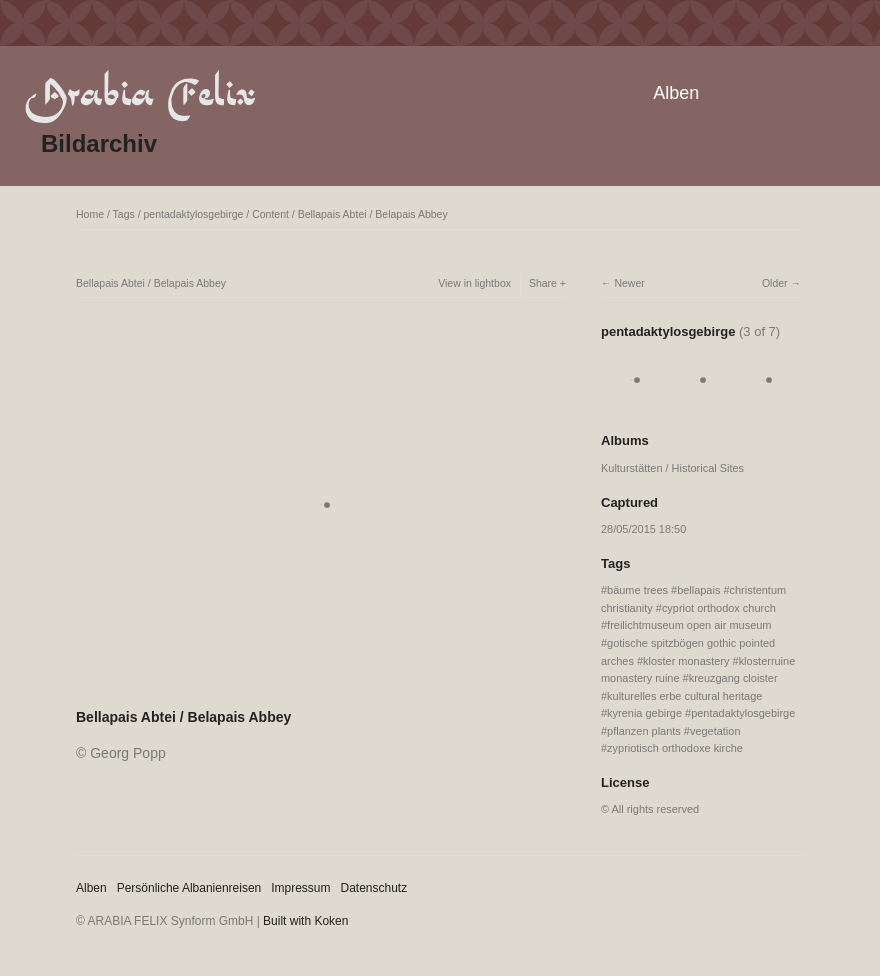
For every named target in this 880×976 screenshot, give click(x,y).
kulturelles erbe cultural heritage (684, 696)
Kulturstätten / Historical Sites (672, 468)
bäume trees (637, 590)
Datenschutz (374, 888)
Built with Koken (305, 921)
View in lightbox (474, 283)
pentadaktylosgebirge (194, 214)
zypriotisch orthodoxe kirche (675, 748)
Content (270, 214)
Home (90, 214)
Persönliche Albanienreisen (189, 888)
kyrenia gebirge (644, 713)
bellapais (698, 590)
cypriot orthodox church (719, 608)
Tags (124, 214)
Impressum (300, 888)
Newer (629, 283)
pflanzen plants (644, 731)
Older (775, 283)
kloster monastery (686, 661)
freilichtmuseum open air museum (689, 625)
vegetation (715, 731)
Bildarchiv (99, 143)
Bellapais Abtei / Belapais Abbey (373, 214)
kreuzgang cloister (733, 678)
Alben (676, 93)
